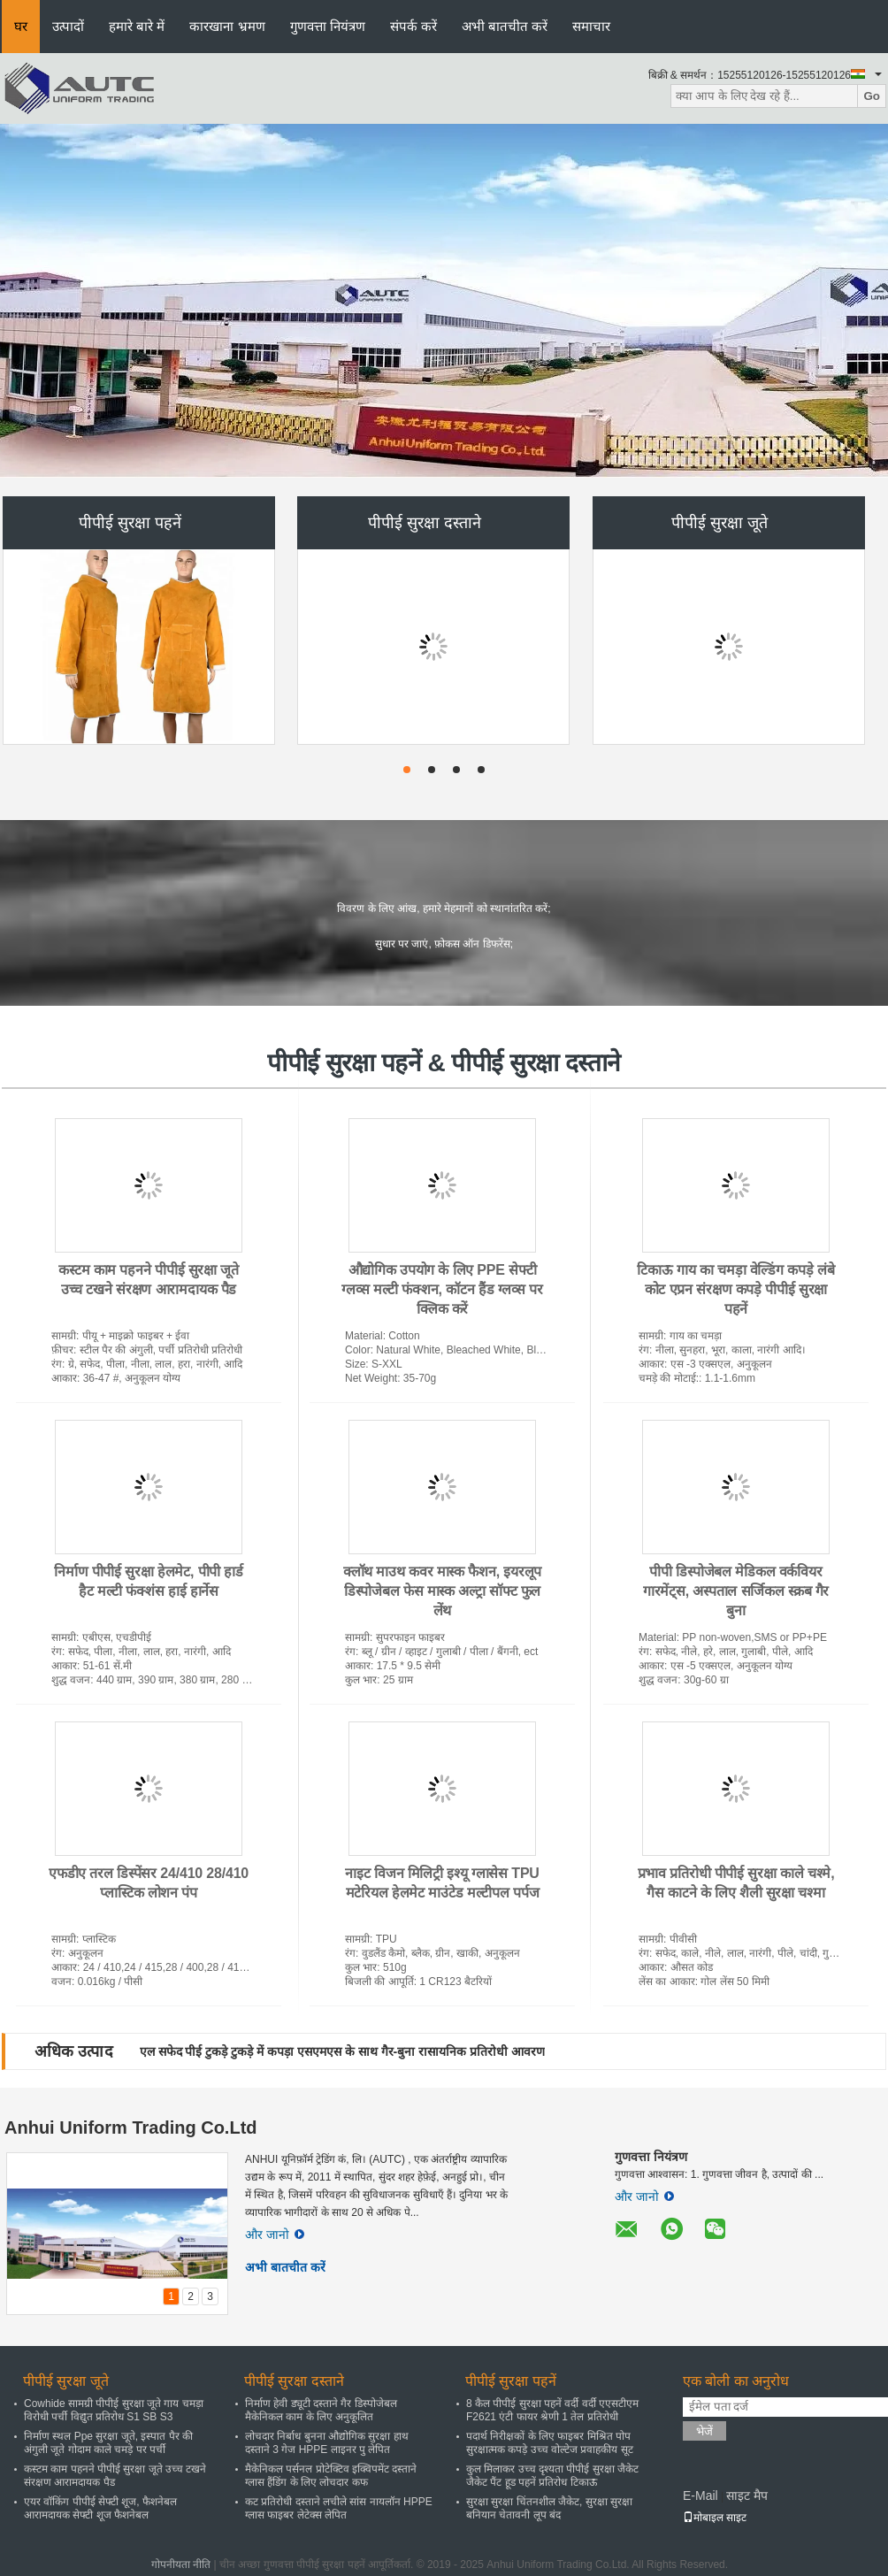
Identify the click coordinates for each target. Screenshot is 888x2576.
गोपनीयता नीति (181, 2564)
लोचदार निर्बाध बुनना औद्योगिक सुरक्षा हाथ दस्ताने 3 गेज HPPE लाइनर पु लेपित (327, 2443)
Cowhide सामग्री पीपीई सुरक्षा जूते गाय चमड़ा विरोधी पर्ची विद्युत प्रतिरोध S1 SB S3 (113, 2410)
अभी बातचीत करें (504, 26)
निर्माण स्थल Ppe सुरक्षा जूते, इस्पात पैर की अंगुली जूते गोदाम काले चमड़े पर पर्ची (108, 2443)
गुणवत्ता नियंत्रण (327, 26)
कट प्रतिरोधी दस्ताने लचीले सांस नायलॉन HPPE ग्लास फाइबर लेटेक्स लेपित (339, 2508)
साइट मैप (747, 2495)
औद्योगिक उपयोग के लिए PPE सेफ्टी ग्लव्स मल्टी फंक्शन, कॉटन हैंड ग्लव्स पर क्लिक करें (441, 1289)
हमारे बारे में (137, 26)
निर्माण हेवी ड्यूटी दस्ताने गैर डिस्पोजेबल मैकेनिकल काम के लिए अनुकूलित (321, 2410)
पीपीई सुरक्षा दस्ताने (424, 523)
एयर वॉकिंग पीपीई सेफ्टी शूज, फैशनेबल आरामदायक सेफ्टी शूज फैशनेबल (100, 2508)
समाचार (591, 26)
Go (871, 96)
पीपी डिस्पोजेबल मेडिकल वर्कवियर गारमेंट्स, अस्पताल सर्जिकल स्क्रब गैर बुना (736, 1591)
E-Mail (700, 2495)
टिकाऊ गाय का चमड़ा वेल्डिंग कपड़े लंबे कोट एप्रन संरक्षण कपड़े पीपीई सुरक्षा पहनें (735, 1289)
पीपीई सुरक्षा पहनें (130, 523)
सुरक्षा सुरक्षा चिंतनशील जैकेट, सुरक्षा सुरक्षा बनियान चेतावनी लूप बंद (549, 2508)
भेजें (704, 2431)
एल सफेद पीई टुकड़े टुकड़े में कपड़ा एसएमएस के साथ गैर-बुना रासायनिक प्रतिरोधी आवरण (342, 2051)
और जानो (274, 2234)
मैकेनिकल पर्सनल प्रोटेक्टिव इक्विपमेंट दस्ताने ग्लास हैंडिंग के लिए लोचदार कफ (331, 2475)
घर (20, 26)
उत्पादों (68, 26)
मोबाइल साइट (714, 2517)
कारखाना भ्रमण (226, 26)
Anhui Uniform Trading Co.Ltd (130, 2127)
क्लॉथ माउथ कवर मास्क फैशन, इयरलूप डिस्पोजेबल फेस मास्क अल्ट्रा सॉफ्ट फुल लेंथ (442, 1591)
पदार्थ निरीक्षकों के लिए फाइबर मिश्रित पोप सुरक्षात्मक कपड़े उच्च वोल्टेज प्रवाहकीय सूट (549, 2443)
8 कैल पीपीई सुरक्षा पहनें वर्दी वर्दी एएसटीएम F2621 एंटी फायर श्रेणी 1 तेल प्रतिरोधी (552, 2410)
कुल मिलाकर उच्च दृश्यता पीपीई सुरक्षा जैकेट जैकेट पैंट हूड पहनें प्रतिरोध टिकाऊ (552, 2475)
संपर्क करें (413, 26)
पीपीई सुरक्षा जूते (719, 523)
